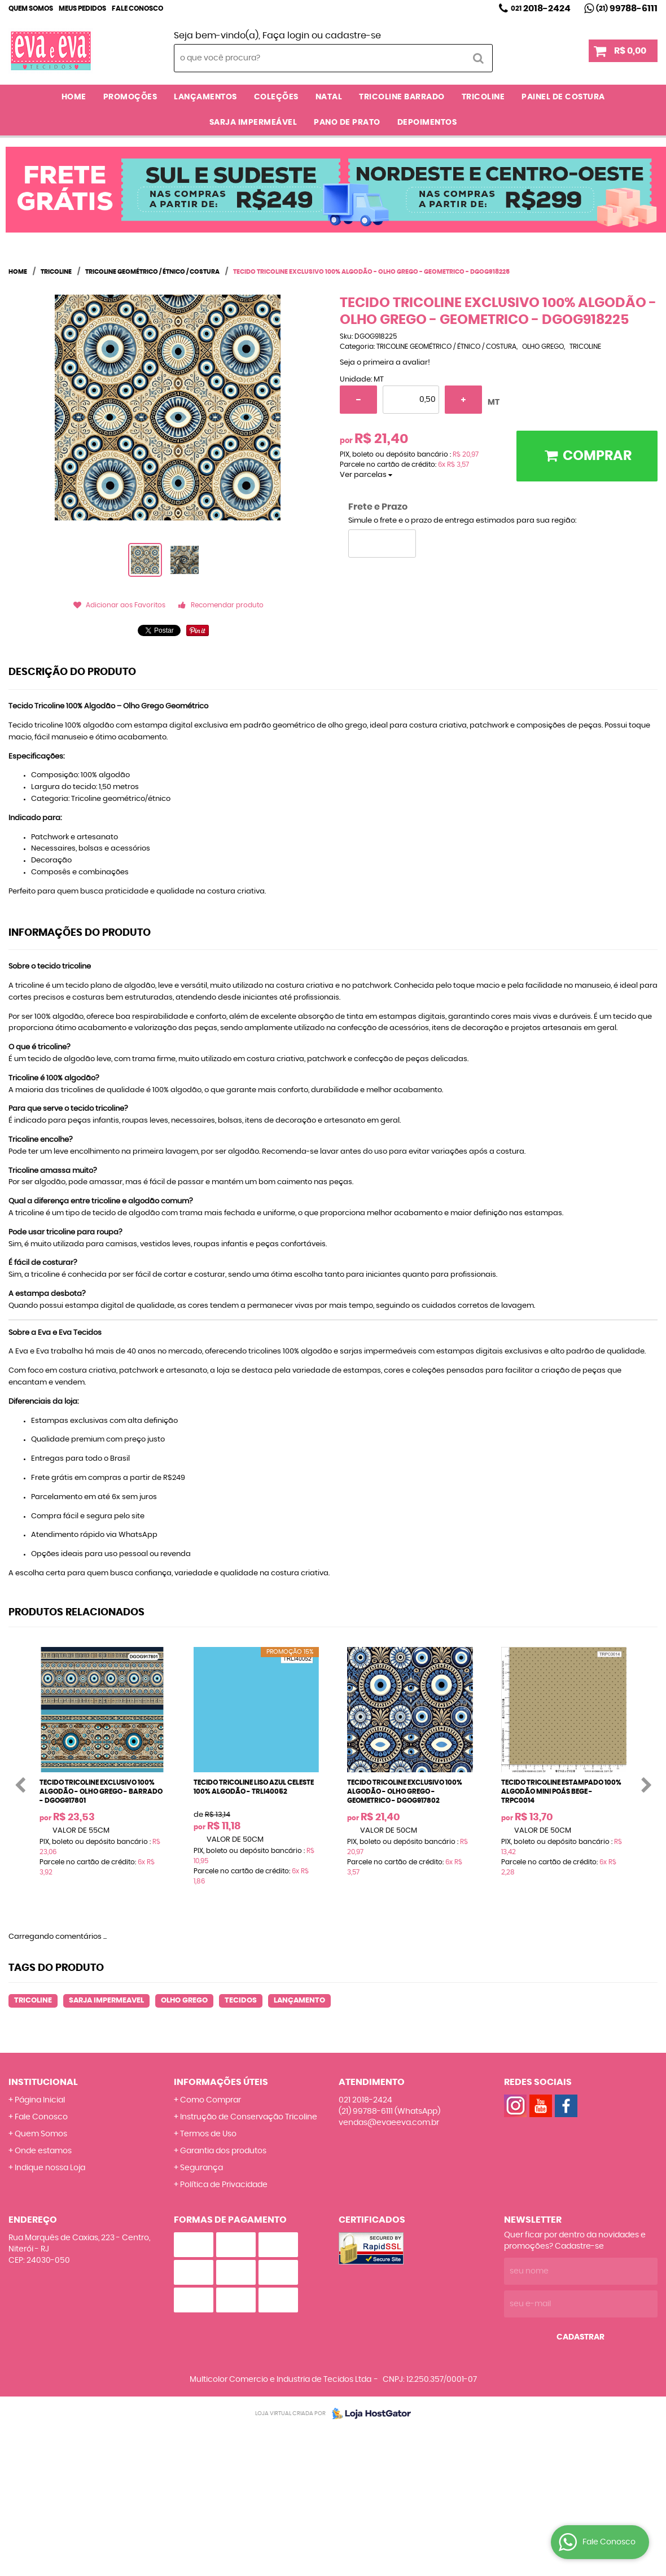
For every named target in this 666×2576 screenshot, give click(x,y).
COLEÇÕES (276, 97)
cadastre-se (353, 35)
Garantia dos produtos (223, 2151)
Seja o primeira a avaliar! (385, 362)
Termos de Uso (208, 2134)
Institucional (43, 2082)
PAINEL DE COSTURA (563, 97)
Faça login (285, 35)
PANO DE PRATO (347, 122)
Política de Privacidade (224, 2185)
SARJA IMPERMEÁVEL (253, 122)
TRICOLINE (483, 97)
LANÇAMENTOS (205, 97)
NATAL (329, 97)
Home (74, 97)
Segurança (201, 2168)
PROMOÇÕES (130, 97)
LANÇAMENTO (299, 2000)
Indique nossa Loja (50, 2168)
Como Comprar (210, 2100)
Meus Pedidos (82, 8)
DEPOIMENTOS (427, 122)
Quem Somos (30, 8)
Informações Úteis (221, 2082)
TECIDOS (241, 2000)
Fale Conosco (137, 8)
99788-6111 (627, 8)
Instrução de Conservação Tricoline (248, 2117)
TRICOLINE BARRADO (402, 97)
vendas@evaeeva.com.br (389, 2123)
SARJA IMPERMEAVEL (106, 2000)
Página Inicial (40, 2100)
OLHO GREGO (184, 2000)
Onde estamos (43, 2151)
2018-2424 (541, 8)
